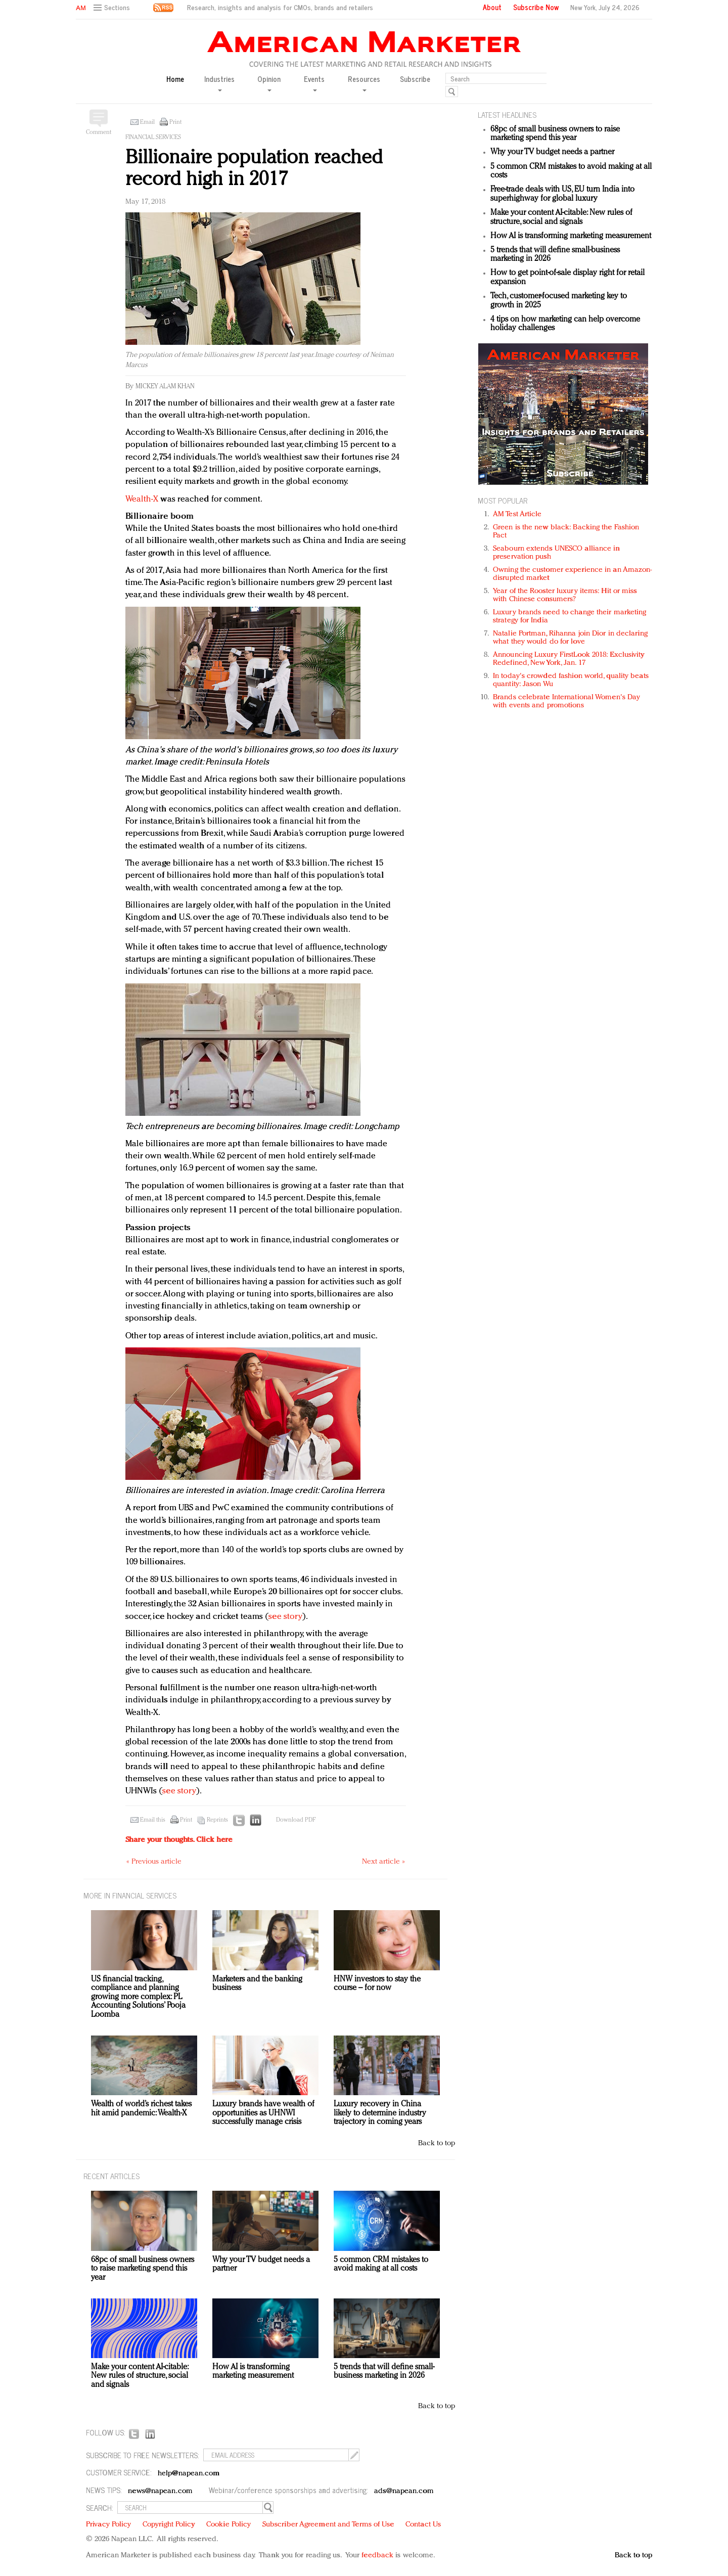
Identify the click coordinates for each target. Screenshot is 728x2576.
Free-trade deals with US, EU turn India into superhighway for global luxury (562, 194)
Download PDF (295, 1820)
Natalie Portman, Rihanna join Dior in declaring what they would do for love (570, 638)
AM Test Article (517, 514)
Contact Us (423, 2524)
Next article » (383, 1862)
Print (175, 122)
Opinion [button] (269, 83)
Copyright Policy (169, 2524)
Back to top (436, 2143)
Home (175, 79)
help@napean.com (189, 2473)
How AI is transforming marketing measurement (570, 236)
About (492, 7)
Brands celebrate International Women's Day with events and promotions (566, 701)
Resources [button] (364, 83)
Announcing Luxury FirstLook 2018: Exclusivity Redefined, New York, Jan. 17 (569, 659)
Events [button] (314, 83)
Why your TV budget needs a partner (552, 152)
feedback (377, 2555)
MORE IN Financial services (129, 1895)
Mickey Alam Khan (165, 386)
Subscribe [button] (415, 79)
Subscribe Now (536, 7)
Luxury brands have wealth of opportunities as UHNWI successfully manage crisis (263, 2113)
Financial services (153, 137)
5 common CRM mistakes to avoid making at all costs (381, 2264)
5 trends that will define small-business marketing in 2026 (384, 2371)
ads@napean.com (403, 2491)
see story (285, 1616)
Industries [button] (219, 83)
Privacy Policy (108, 2524)
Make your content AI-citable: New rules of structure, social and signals (561, 217)
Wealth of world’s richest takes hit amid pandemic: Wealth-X (141, 2108)
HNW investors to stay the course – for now (377, 1984)
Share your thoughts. (179, 1840)
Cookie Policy (228, 2524)
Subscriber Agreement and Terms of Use (328, 2524)
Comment (98, 132)
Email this (152, 1820)
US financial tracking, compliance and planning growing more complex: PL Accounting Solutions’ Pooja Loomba (138, 1997)
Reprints (217, 1820)
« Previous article (153, 1862)
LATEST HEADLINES (507, 114)
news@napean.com (160, 2491)
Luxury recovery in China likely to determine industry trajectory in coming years (380, 2113)
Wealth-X (142, 499)
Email (147, 122)
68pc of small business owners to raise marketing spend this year (555, 134)
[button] (113, 8)
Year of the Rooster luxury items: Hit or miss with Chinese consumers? (565, 595)
